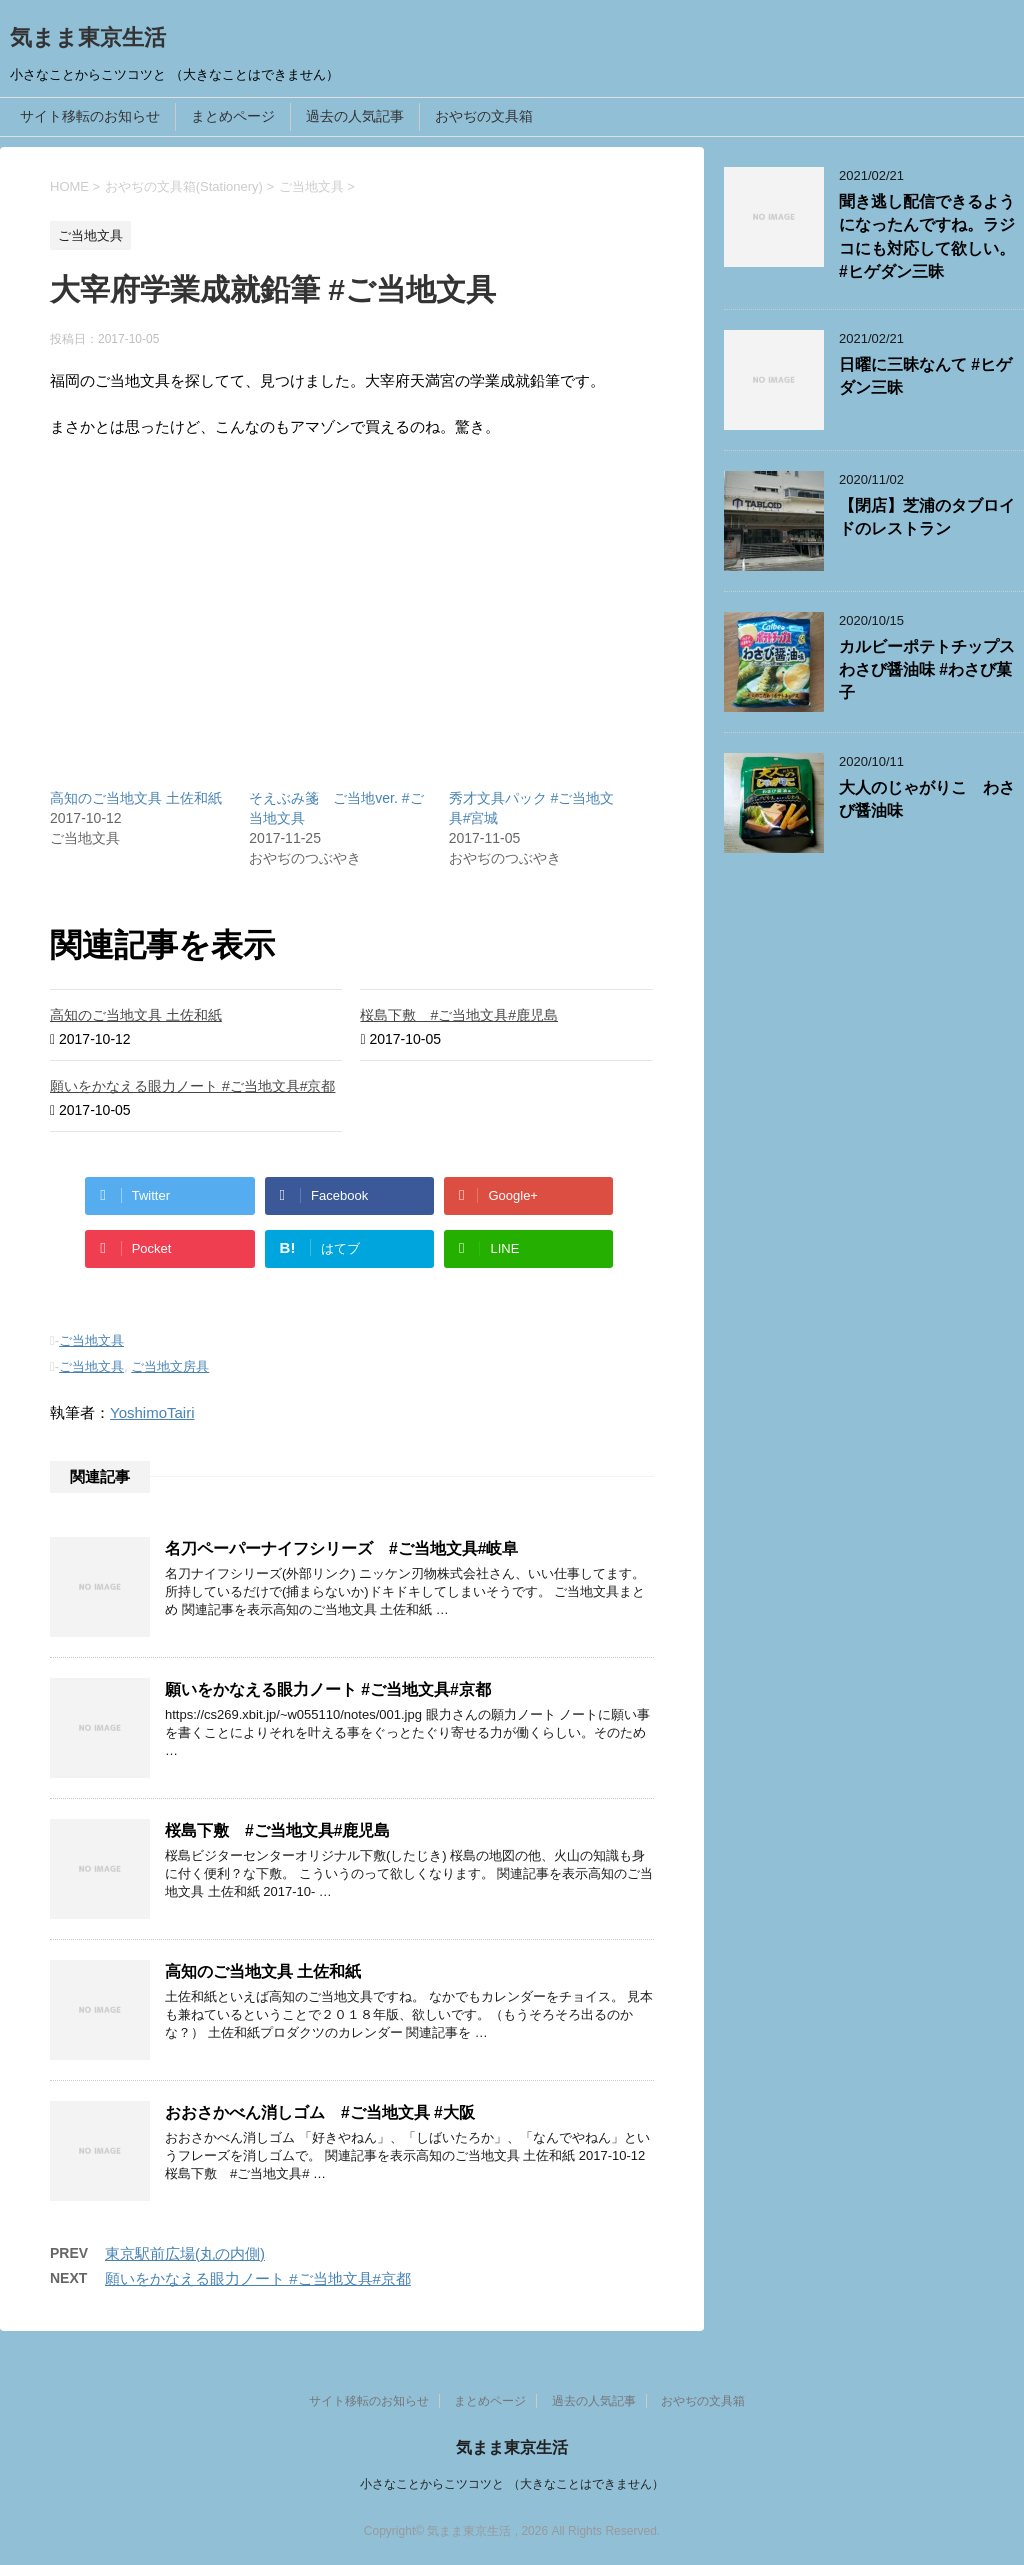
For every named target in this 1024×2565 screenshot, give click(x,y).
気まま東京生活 (88, 37)
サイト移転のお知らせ (90, 116)
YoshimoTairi (152, 1412)
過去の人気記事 (355, 116)
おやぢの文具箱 (484, 116)
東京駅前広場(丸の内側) (185, 2253)
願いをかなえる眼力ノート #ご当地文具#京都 (192, 1086)
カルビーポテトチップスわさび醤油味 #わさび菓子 (927, 670)
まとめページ (233, 116)
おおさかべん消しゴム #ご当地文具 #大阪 (320, 2112)
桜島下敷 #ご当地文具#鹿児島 (459, 1015)
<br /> (110, 560)
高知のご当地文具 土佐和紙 (136, 798)
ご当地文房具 (170, 1366)
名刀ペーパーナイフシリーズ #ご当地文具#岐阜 (341, 1548)
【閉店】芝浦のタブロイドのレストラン (927, 517)
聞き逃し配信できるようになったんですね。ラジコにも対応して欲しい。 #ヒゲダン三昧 (927, 236)
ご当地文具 (91, 1340)
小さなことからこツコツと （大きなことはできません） (511, 2484)
